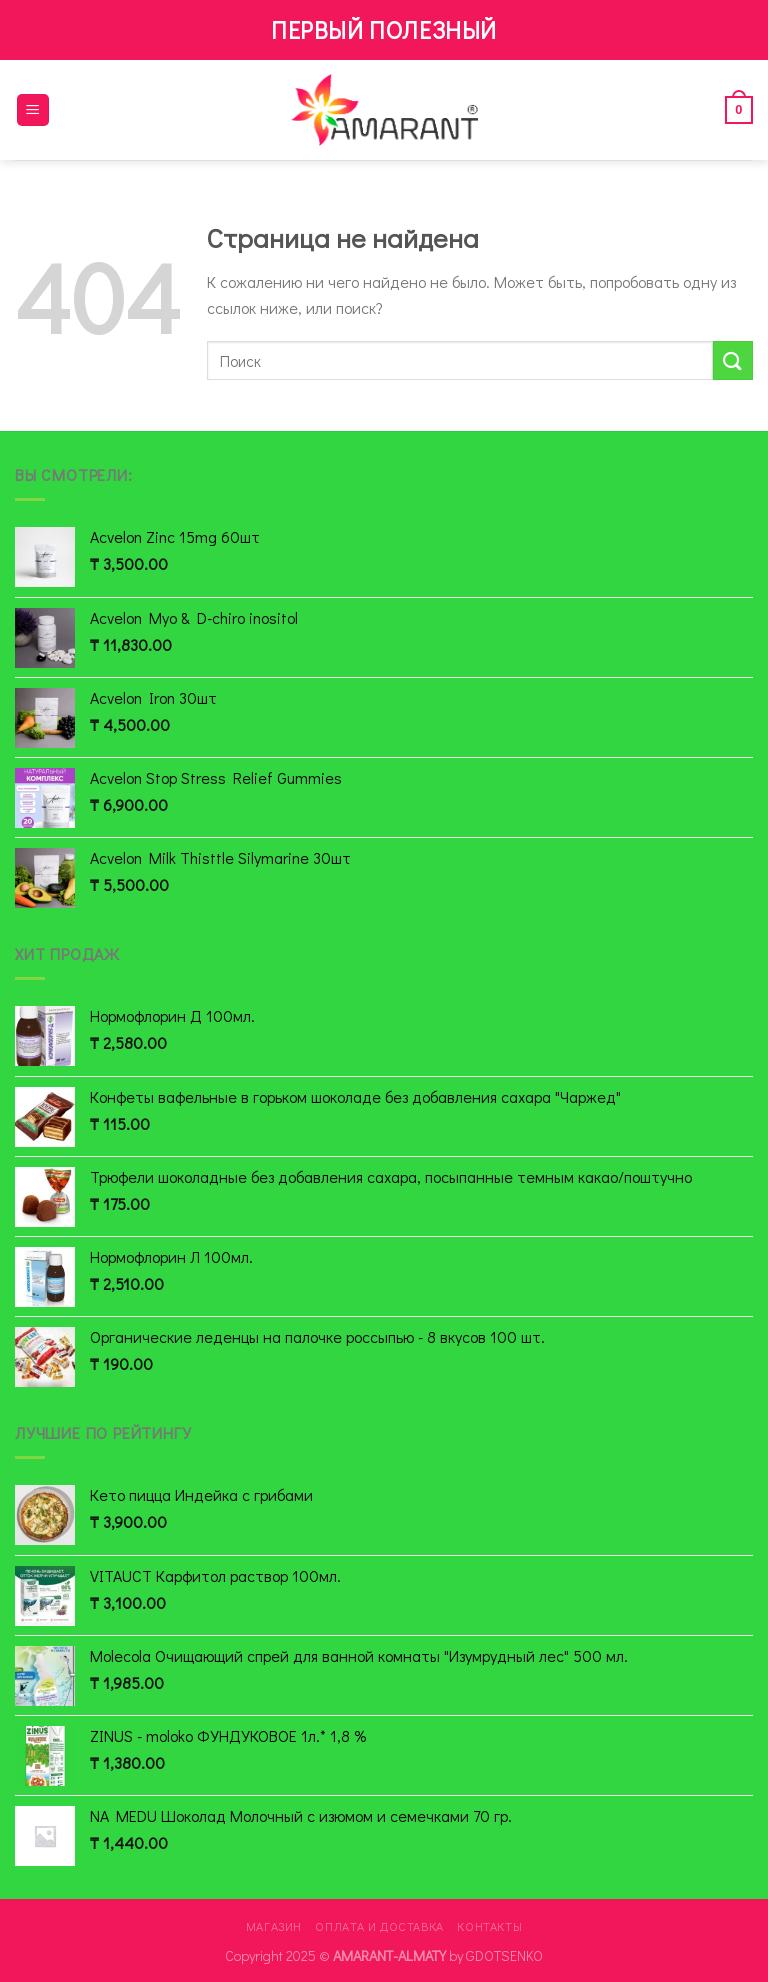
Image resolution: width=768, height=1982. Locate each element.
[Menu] (33, 110)
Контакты (489, 1926)
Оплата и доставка (379, 1926)
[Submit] (733, 360)
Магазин (274, 1926)
